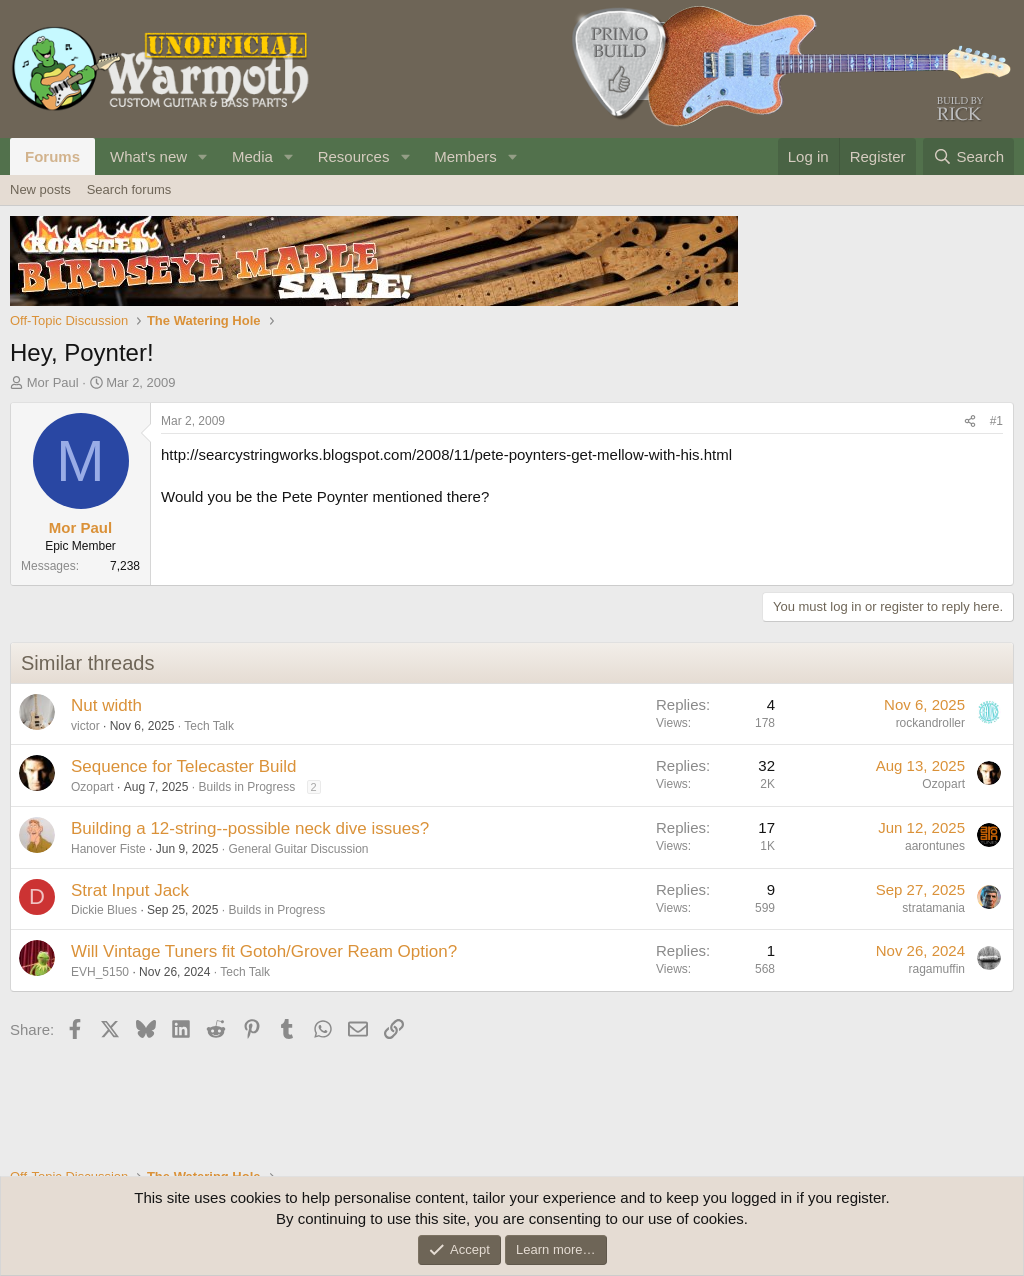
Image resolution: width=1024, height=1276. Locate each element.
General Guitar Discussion (298, 849)
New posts (40, 189)
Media (252, 156)
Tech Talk (209, 726)
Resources (354, 156)
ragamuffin (937, 969)
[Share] (970, 421)
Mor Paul (53, 382)
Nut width (106, 705)
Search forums (129, 189)
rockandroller (930, 723)
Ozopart (92, 787)
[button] (203, 156)
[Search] (968, 156)
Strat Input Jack (130, 890)
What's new (148, 156)
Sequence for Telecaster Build (184, 766)
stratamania (933, 908)
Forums (52, 156)
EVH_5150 (100, 972)
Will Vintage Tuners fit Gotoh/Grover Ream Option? (264, 951)
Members (465, 156)
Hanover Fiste (108, 849)
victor (85, 726)
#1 (996, 421)
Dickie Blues (104, 910)
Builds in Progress (246, 787)
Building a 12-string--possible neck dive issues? (250, 828)
